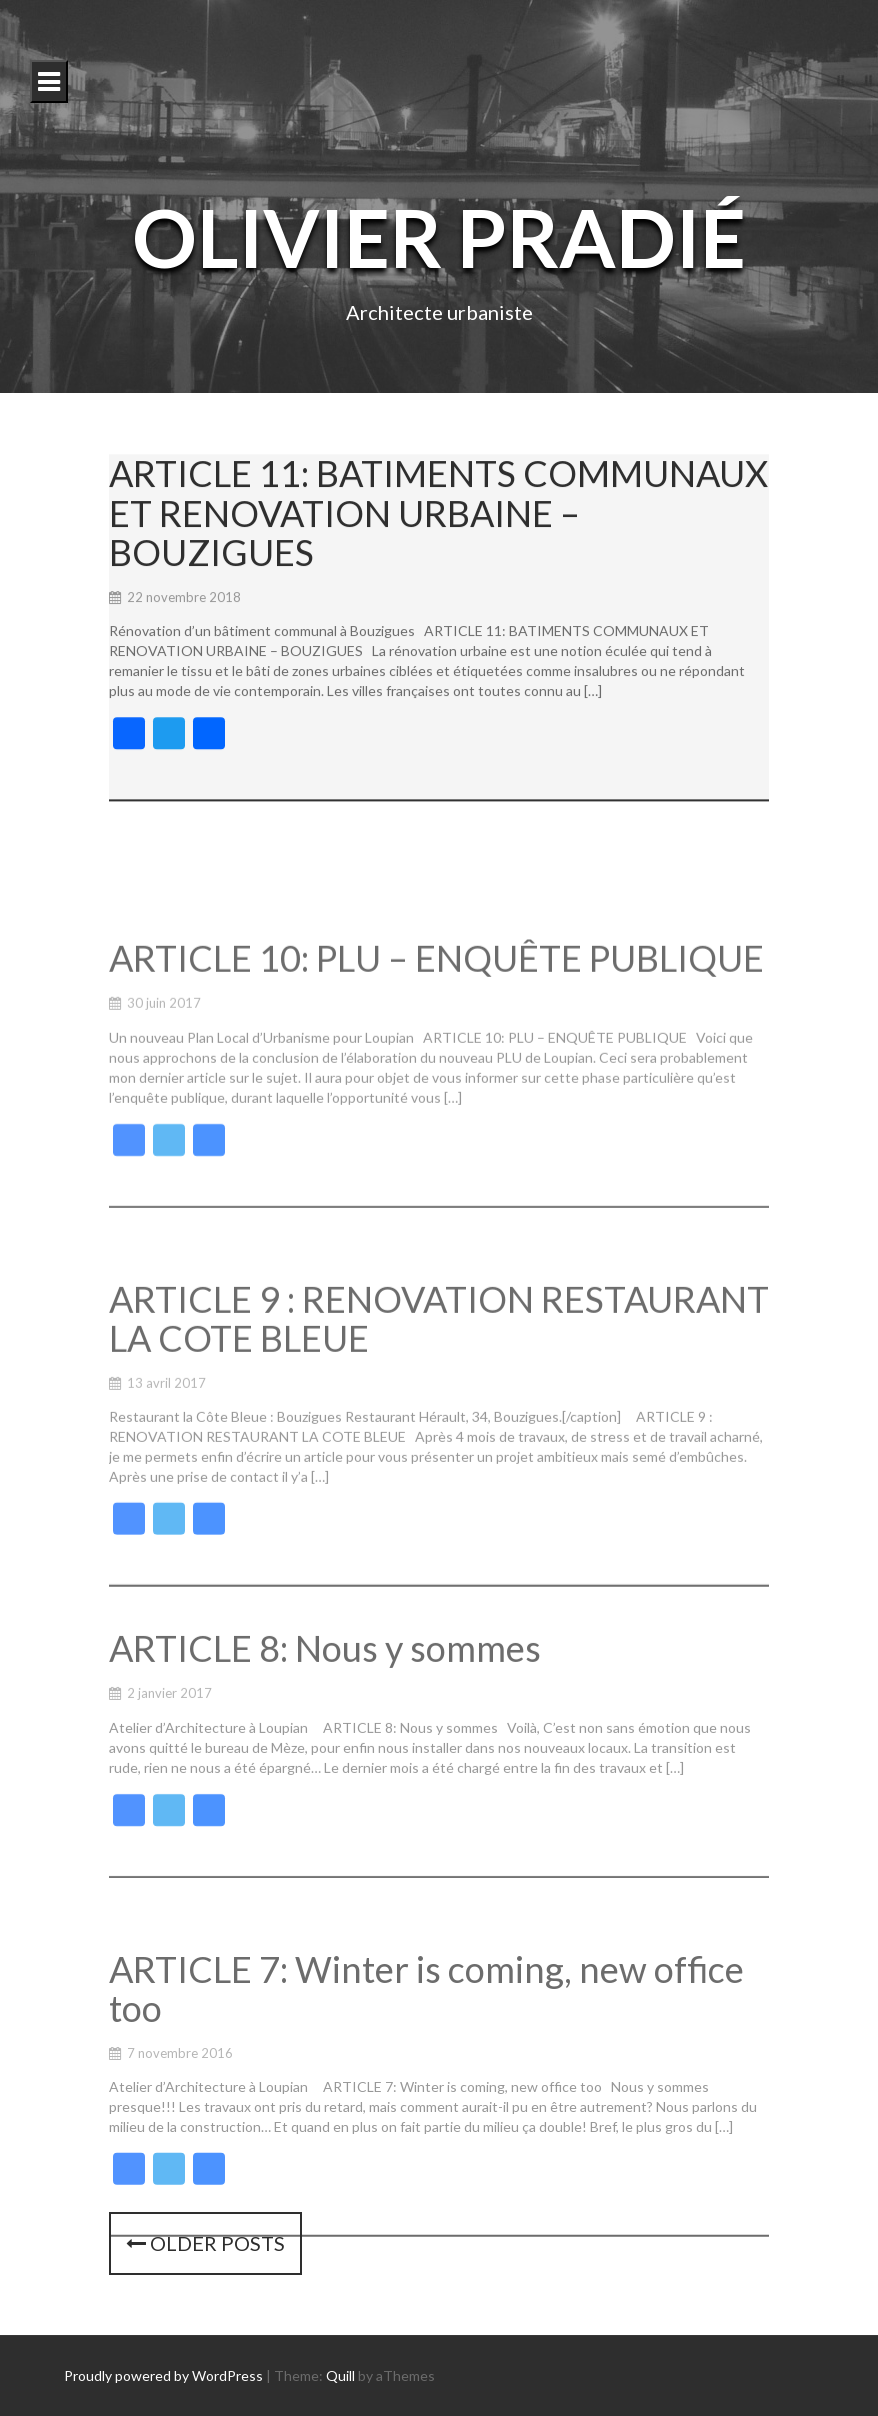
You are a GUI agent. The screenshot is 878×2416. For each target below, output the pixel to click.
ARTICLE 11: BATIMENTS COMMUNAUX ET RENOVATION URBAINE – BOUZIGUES (438, 521)
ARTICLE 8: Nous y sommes (325, 1704)
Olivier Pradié (439, 237)
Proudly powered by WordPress (163, 2375)
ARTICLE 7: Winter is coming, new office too (426, 2053)
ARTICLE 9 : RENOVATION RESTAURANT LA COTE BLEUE (439, 1388)
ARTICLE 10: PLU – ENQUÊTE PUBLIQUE (436, 1019)
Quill (340, 2375)
